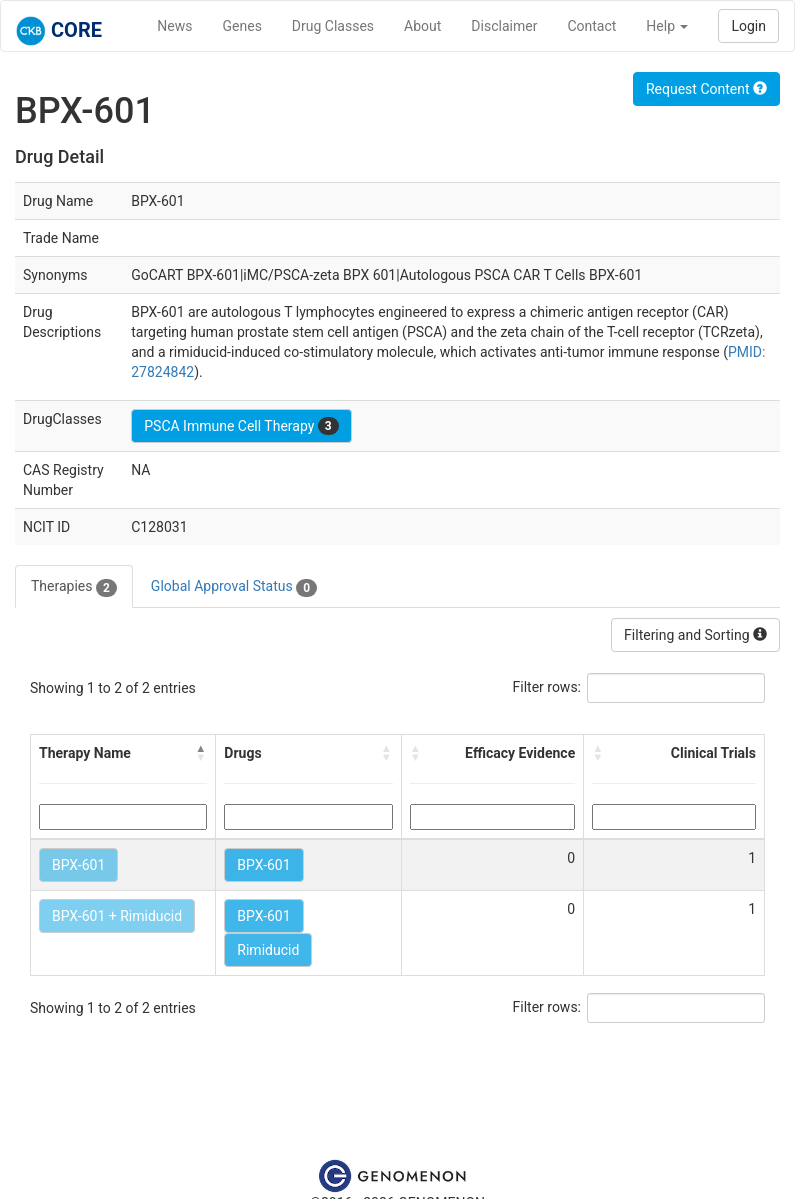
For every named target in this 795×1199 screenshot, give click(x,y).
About (422, 26)
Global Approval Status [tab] (234, 587)
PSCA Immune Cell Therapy (241, 426)
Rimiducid (268, 950)
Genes (242, 26)
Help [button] (667, 26)
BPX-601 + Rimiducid (117, 916)
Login (748, 26)
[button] (201, 753)
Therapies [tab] (74, 587)
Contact (591, 26)
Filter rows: (547, 687)
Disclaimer (504, 26)
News (174, 26)
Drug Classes (333, 26)
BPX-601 (78, 865)
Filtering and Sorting (695, 635)
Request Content (706, 89)
